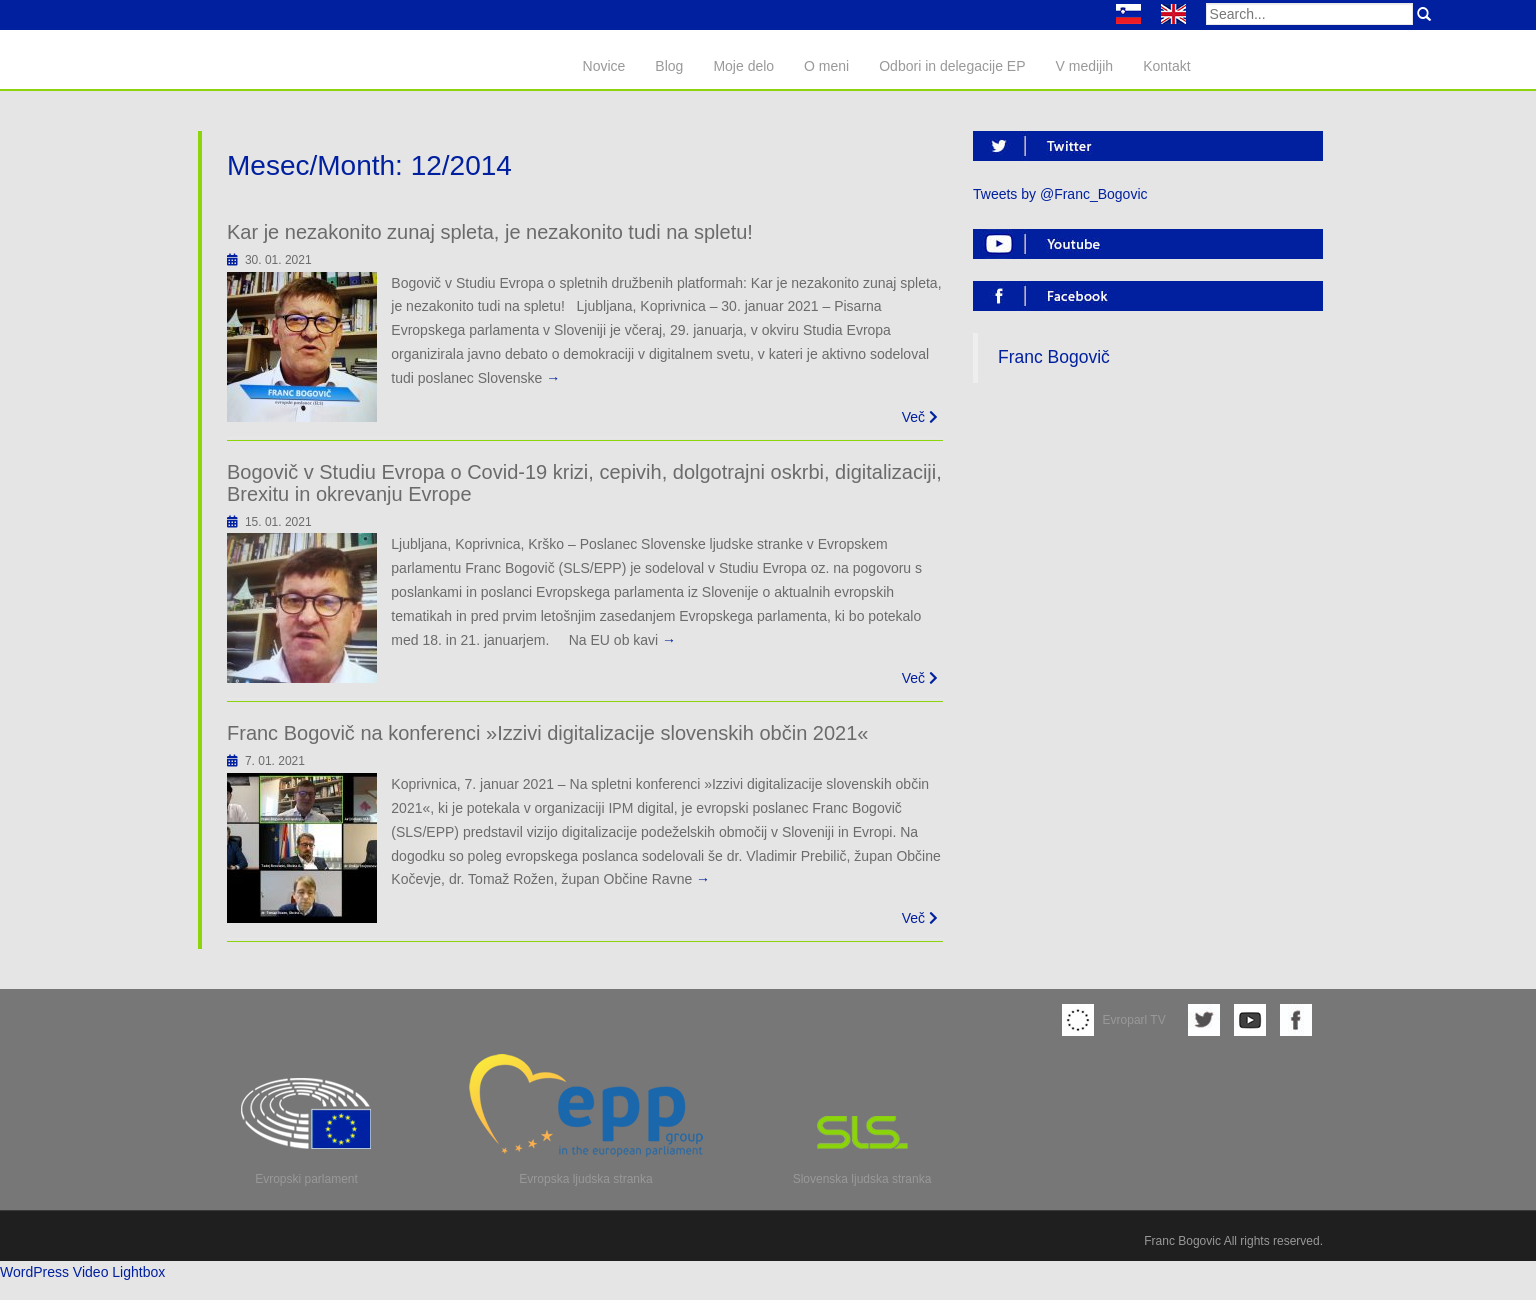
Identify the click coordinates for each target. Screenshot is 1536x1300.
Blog (669, 66)
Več (920, 417)
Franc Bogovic (1182, 1241)
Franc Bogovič (1054, 357)
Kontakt (1166, 66)
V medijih (1085, 66)
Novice (604, 66)
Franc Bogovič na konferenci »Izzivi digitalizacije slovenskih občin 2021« (547, 733)
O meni (826, 66)
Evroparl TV (1114, 1020)
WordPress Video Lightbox (82, 1272)
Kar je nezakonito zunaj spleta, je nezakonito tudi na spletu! (490, 232)
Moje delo (743, 66)
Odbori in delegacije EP (952, 66)
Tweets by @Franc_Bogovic (1060, 194)
